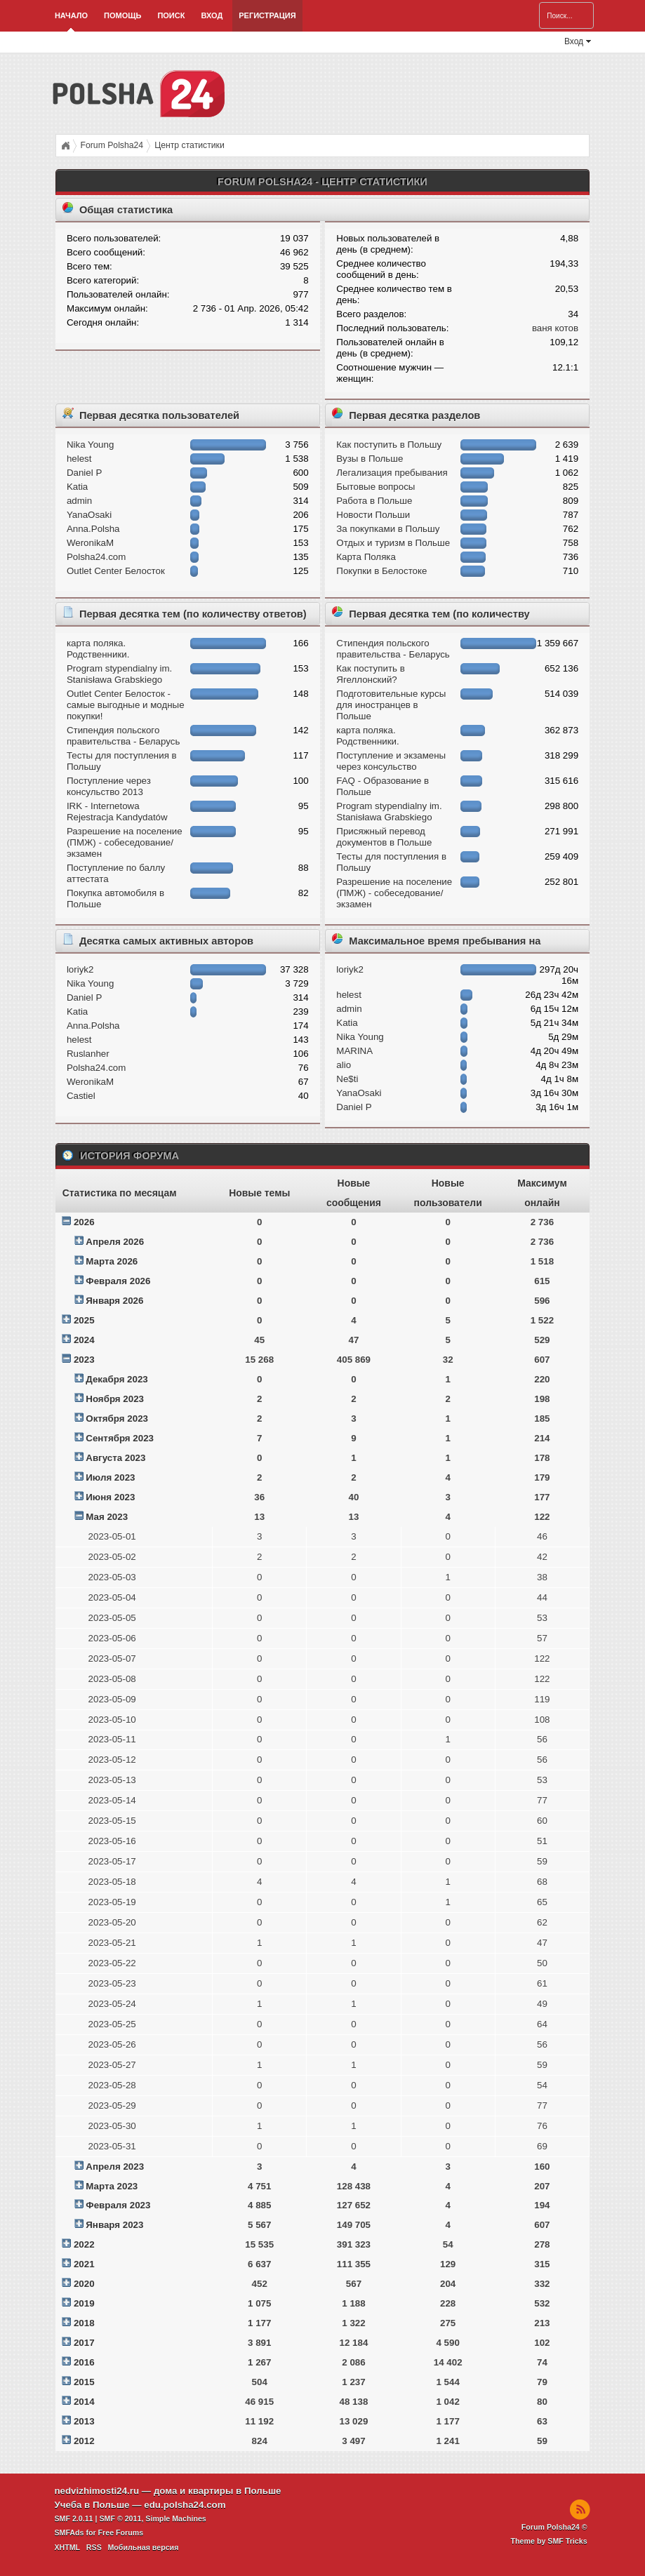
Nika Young (90, 444)
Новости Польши (373, 514)
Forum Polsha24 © (554, 2527)
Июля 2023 (110, 1477)
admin (79, 500)
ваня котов (555, 328)
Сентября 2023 (120, 1438)
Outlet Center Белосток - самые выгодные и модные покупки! (126, 704)
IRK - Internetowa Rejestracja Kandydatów (117, 811)
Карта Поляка (366, 557)
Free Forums (121, 2532)
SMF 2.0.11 (73, 2518)
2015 (84, 2382)
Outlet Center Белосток (116, 571)
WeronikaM (90, 543)
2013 (84, 2421)
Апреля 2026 (115, 1241)
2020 (84, 2283)
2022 (84, 2244)
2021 (84, 2264)
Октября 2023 (117, 1418)
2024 (84, 1340)
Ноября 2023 (115, 1399)
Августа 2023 (115, 1458)
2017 (84, 2342)
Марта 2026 (112, 1261)
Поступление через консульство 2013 (109, 786)
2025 (84, 1320)
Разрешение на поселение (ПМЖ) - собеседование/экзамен (124, 842)
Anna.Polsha (93, 528)
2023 (84, 1359)
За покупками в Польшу (387, 528)
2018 (84, 2323)
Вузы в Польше (369, 458)
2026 (84, 1222)
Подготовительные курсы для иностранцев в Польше (391, 704)
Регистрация (267, 15)
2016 (84, 2362)
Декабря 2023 (116, 1379)
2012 (84, 2441)
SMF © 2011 (120, 2518)
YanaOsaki (89, 514)
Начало (71, 15)
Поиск (171, 15)
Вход (211, 15)
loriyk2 (80, 969)
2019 (84, 2303)
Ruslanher (88, 1053)
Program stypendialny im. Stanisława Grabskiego (119, 674)
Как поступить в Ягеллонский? (370, 674)
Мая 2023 (107, 1516)
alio (343, 1065)
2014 (84, 2401)
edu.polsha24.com (184, 2505)
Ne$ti (347, 1079)
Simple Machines (175, 2518)
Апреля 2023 (115, 2166)
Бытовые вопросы (375, 486)
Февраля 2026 (118, 1281)
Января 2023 (114, 2225)
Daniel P (84, 472)
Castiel (81, 1095)
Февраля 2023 (118, 2205)
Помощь (122, 15)
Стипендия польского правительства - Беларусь (123, 736)
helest (79, 458)
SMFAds (69, 2532)
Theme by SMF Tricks (549, 2541)
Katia (77, 486)
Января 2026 (114, 1300)
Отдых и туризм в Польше (393, 543)
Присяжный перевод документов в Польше (384, 837)
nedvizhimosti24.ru (96, 2490)
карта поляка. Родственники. (98, 649)
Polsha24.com (96, 557)
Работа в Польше (374, 500)
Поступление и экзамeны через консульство (391, 761)
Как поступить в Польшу (388, 444)
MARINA (354, 1051)
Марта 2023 (112, 2186)
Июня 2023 (110, 1497)
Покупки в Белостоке (381, 571)
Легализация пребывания (391, 472)
